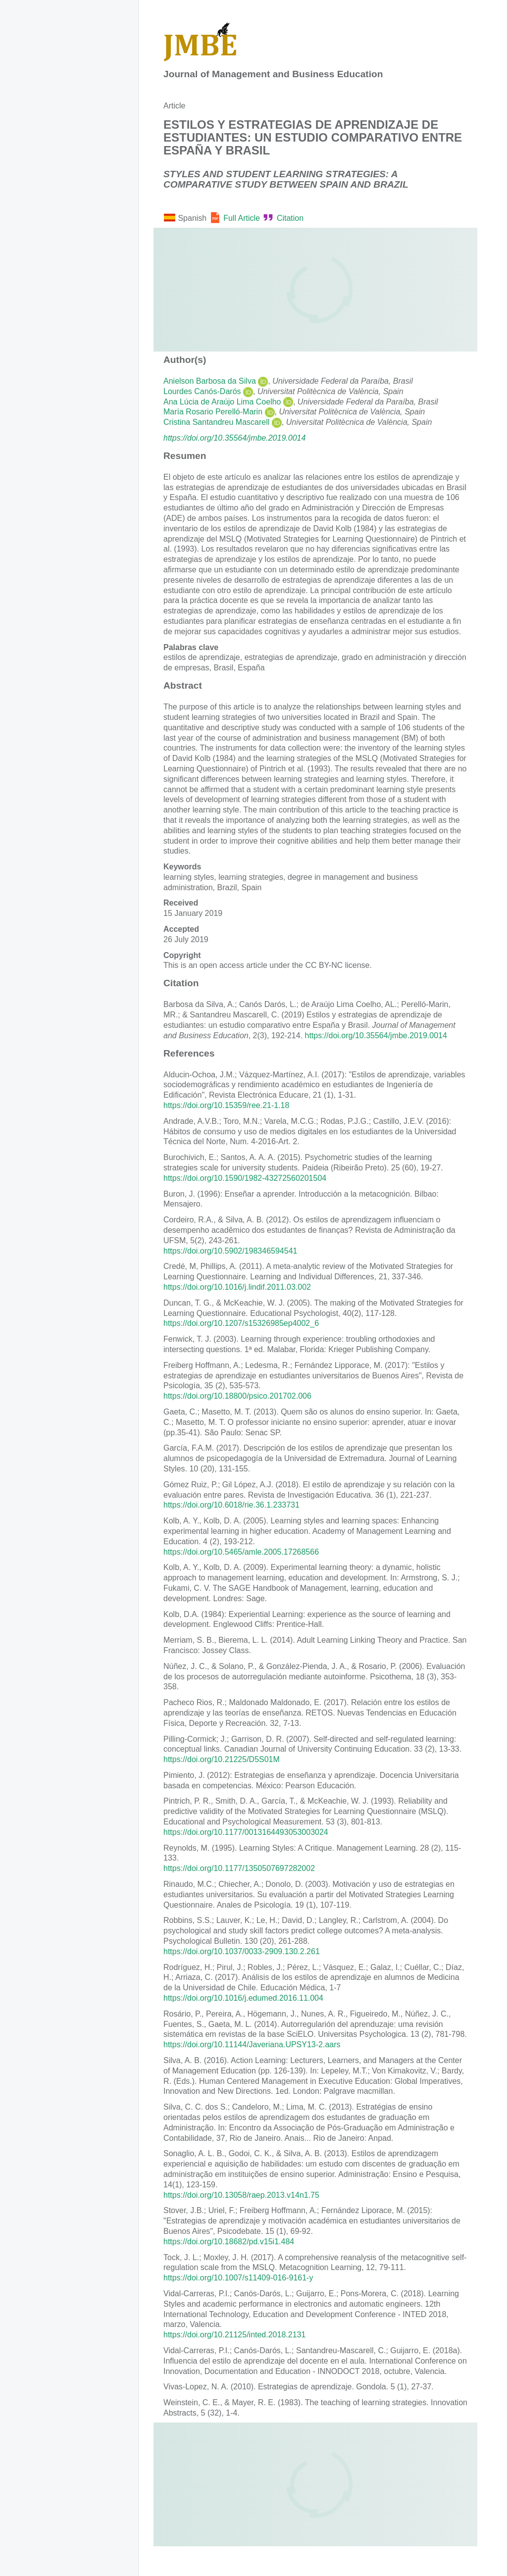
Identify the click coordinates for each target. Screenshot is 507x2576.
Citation (290, 218)
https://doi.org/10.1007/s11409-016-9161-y (238, 2277)
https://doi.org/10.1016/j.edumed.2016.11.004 (243, 1998)
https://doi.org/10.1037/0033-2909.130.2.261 (241, 1951)
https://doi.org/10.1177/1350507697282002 (239, 1868)
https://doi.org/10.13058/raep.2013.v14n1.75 (241, 2195)
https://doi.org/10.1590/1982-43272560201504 (244, 1178)
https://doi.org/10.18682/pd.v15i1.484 (228, 2241)
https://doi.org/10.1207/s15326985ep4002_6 (241, 1323)
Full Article (241, 218)
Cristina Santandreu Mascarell (216, 422)
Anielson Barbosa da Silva (209, 381)
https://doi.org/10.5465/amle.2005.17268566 (241, 1552)
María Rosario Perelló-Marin (212, 411)
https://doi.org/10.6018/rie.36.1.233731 (231, 1505)
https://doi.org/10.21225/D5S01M (221, 1759)
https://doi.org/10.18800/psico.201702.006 (237, 1396)
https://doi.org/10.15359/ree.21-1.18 (226, 1105)
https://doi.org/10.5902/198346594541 (230, 1251)
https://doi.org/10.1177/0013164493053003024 (245, 1832)
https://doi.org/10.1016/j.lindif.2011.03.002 (237, 1287)
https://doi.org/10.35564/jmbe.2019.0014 (234, 438)
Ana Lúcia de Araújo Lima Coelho (222, 402)
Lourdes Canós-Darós (202, 391)
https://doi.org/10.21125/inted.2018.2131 (234, 2334)
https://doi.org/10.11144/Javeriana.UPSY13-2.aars (252, 2044)
